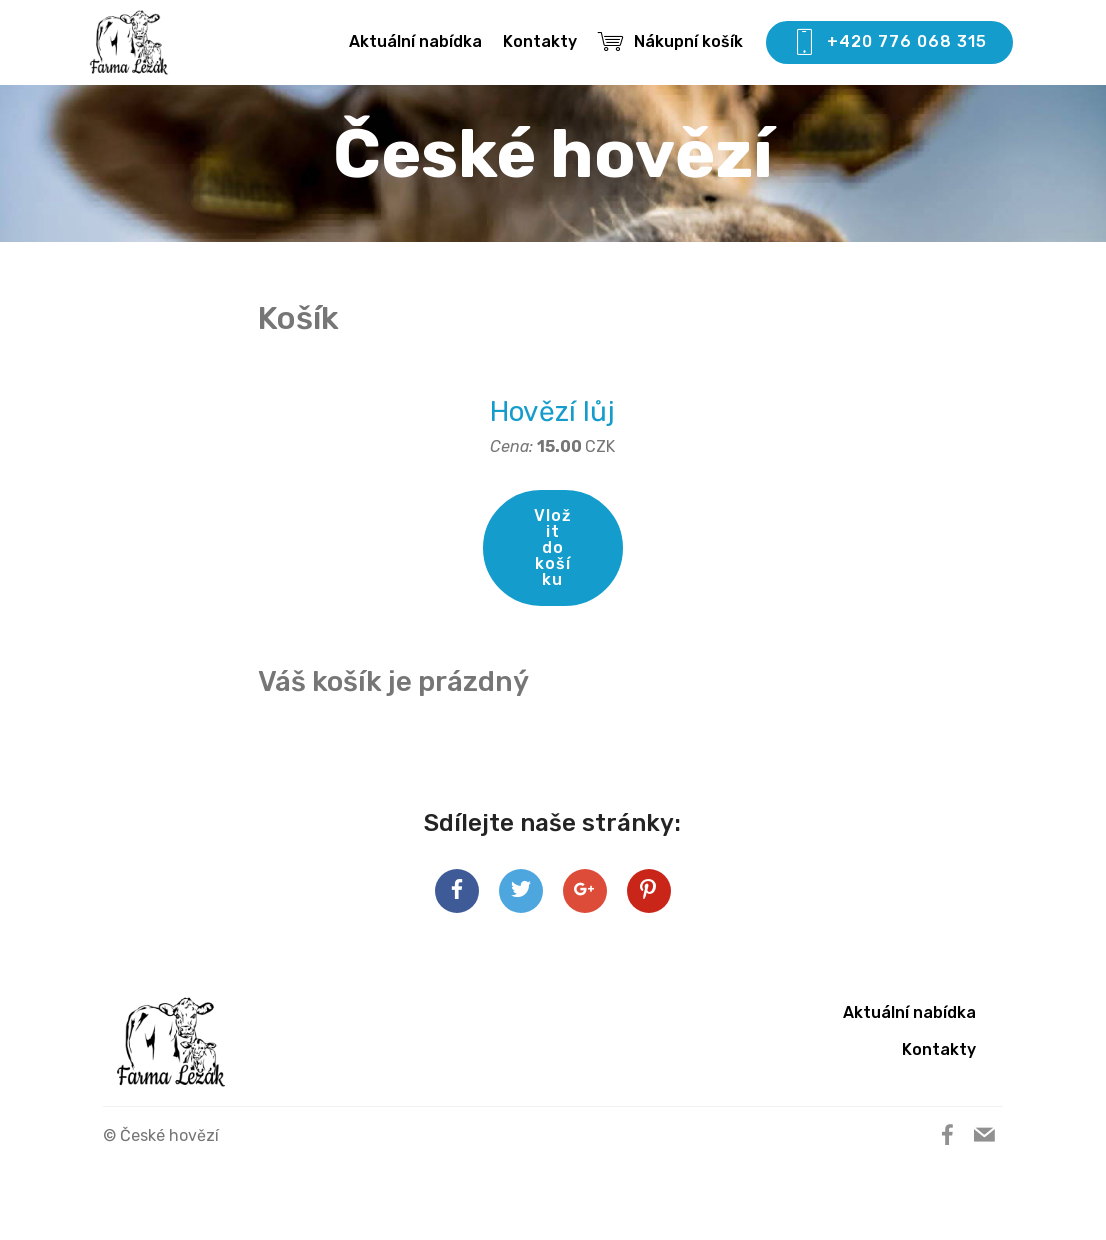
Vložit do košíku (553, 547)
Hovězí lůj (552, 411)
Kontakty (540, 41)
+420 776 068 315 (889, 43)
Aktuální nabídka (415, 41)
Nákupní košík (670, 41)
